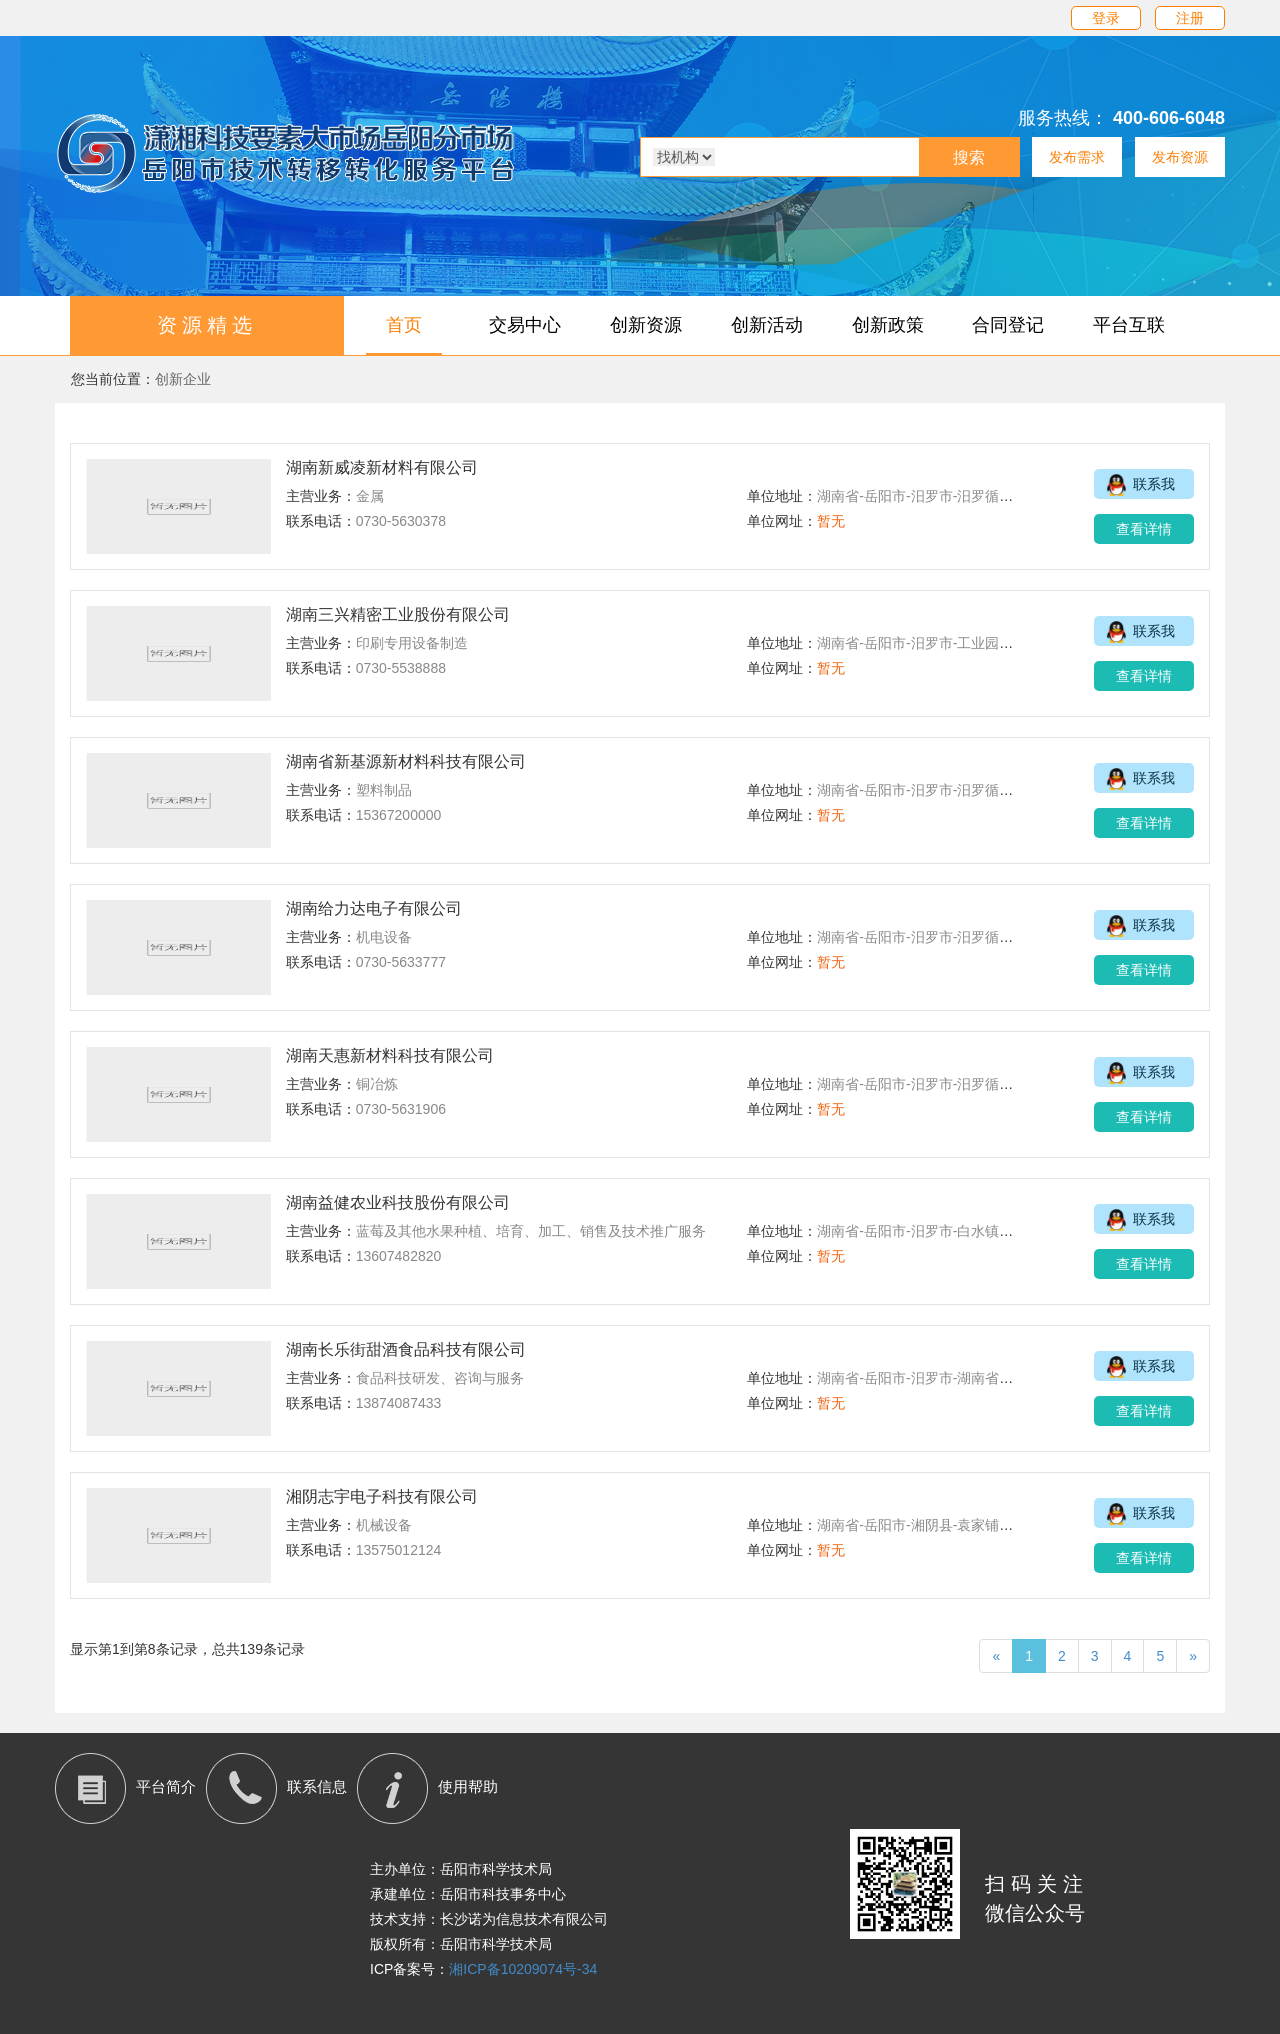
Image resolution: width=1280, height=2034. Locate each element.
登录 (1106, 18)
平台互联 (1129, 325)
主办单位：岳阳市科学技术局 (461, 1869)
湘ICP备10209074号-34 (523, 1969)
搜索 (969, 157)
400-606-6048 (1169, 118)
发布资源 (1180, 157)
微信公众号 (1035, 1913)
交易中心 (525, 325)
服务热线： (1063, 118)
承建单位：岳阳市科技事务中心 (468, 1894)
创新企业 (183, 379)
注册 (1190, 18)
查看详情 (1144, 529)
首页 (404, 325)
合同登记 (1008, 325)
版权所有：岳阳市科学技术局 (461, 1944)
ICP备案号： (483, 1969)
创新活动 (767, 325)
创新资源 (646, 325)
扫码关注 (1037, 1884)
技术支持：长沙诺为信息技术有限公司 (489, 1919)
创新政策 (888, 325)
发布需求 (1077, 157)
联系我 (1134, 485)
